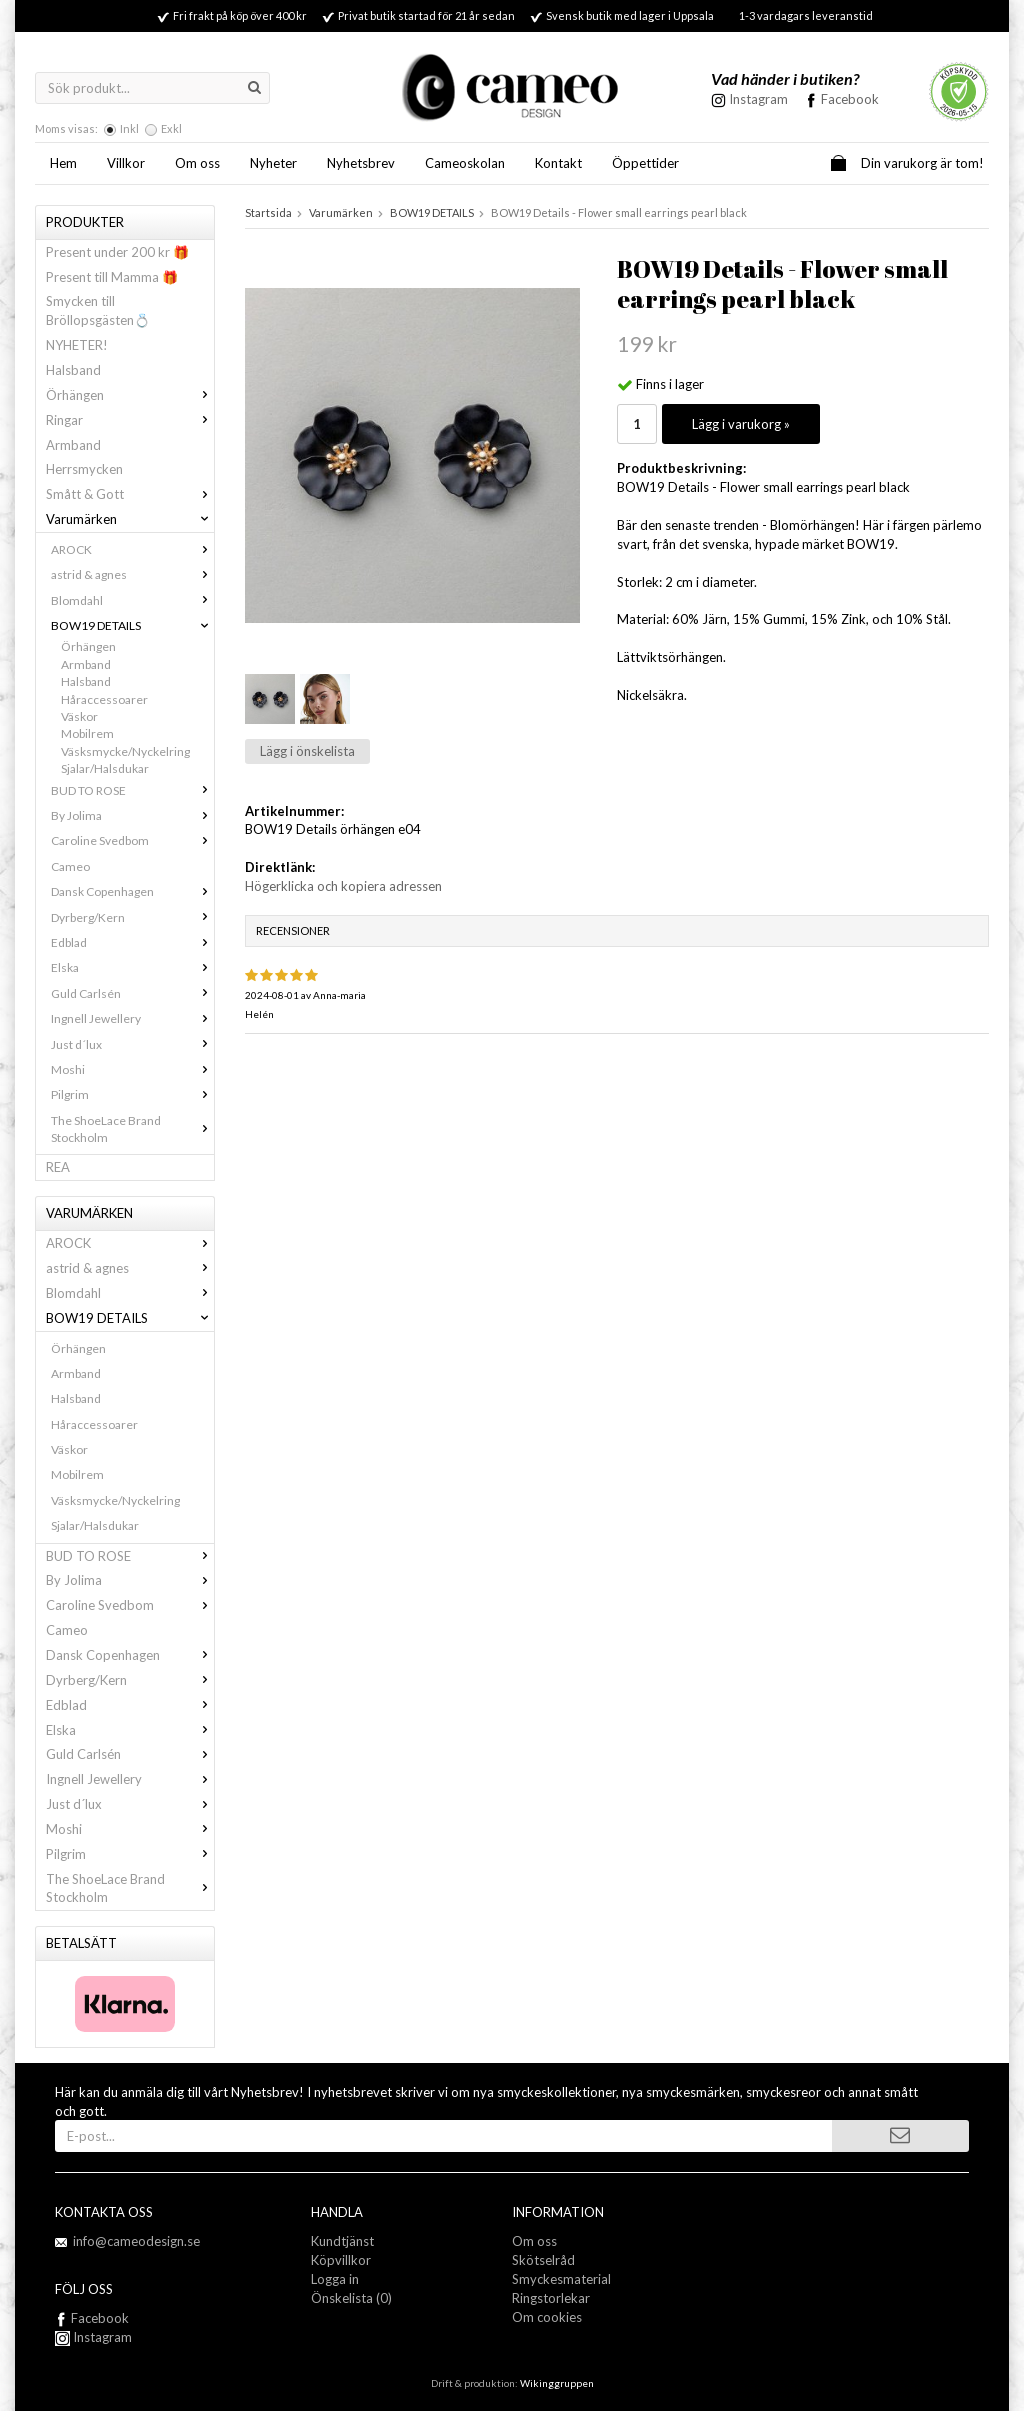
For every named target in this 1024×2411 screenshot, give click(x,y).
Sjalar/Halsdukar (105, 768)
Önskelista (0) (351, 2298)
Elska (132, 967)
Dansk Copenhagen (132, 891)
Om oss (197, 163)
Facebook (850, 99)
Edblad (132, 942)
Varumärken (130, 519)
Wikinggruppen (557, 2383)
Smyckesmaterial (561, 2279)
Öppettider (645, 163)
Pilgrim (132, 1094)
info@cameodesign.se (136, 2241)
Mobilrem (87, 733)
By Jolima (132, 815)
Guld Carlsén (132, 993)
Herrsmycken (84, 469)
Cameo (70, 866)
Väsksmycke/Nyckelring (125, 751)
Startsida (268, 212)
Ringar (130, 420)
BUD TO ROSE (132, 790)
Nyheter (273, 163)
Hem (63, 163)
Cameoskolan (465, 163)
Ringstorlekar (551, 2298)
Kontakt (558, 163)
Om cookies (547, 2317)
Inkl (129, 128)
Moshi (132, 1069)
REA (58, 1167)
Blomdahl (132, 600)
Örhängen (130, 395)
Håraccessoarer (104, 699)
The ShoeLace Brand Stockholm (132, 1129)
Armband (73, 445)
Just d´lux (132, 1044)
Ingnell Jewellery (132, 1018)
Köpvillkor (341, 2260)
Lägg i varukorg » (741, 424)
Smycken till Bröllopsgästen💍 (98, 310)
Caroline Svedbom (132, 840)
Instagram (93, 2337)
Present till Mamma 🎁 (112, 277)
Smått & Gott (130, 494)
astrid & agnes (132, 574)
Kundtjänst (342, 2241)
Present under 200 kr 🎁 (117, 252)
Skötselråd (543, 2260)
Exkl (171, 128)
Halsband (73, 370)
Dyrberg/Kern (132, 917)
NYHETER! (77, 345)
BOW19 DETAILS (132, 625)
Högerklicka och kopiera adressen (343, 886)
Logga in (335, 2279)
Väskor (79, 716)
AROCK (132, 549)
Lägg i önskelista (307, 751)
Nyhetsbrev (361, 163)
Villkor (126, 163)
